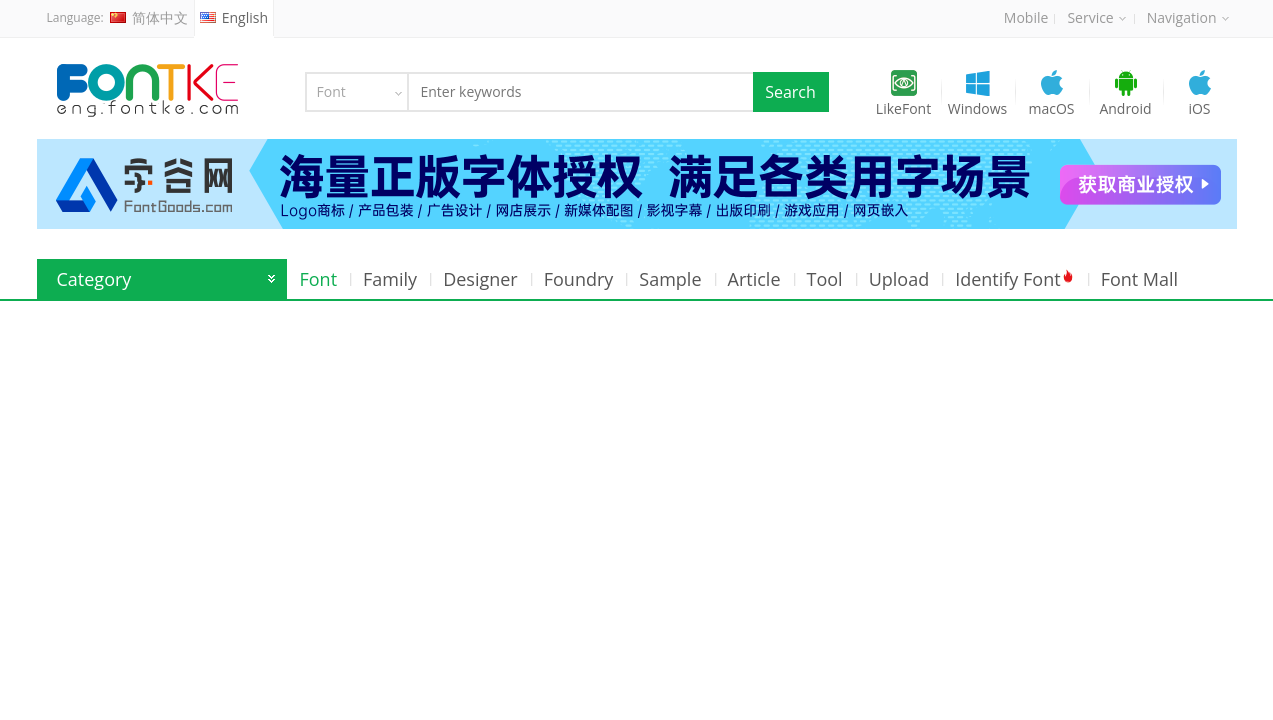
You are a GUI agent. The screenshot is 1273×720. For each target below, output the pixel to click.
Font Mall (1140, 279)
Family (390, 279)
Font (319, 279)
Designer (480, 279)
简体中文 (149, 17)
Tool (825, 279)
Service (1096, 17)
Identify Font (1014, 279)
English (234, 17)
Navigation (1188, 17)
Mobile (1026, 17)
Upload (899, 279)
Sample (670, 279)
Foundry (579, 279)
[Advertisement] (637, 451)
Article (754, 279)
